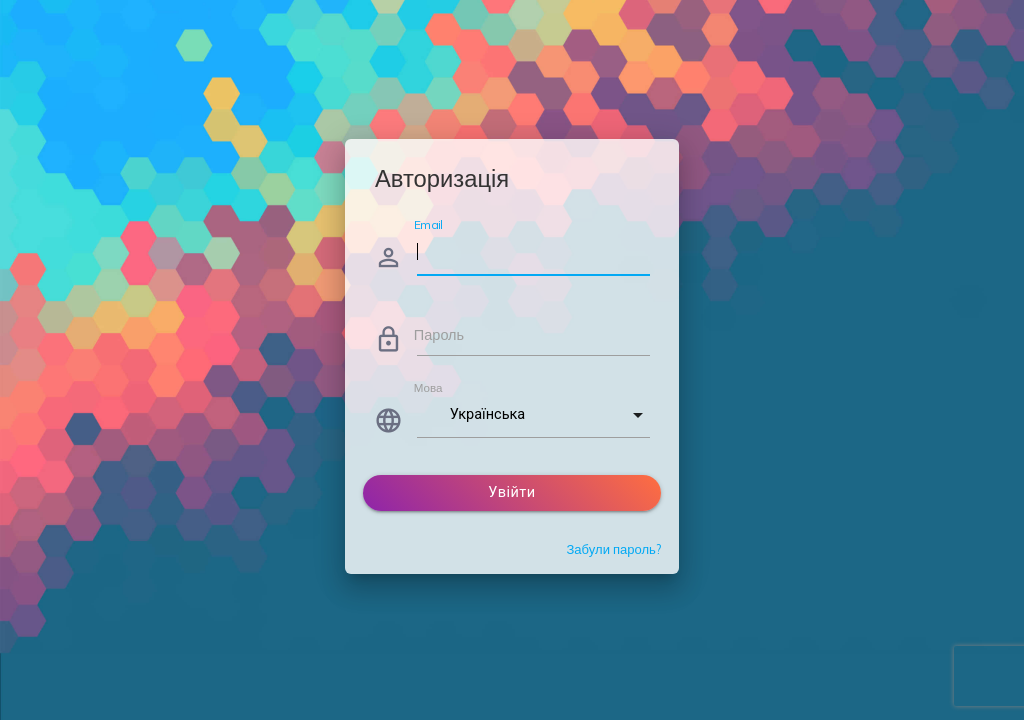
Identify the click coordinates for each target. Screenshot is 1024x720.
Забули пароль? (613, 549)
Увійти (511, 492)
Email (428, 224)
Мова (428, 387)
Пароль (439, 334)
